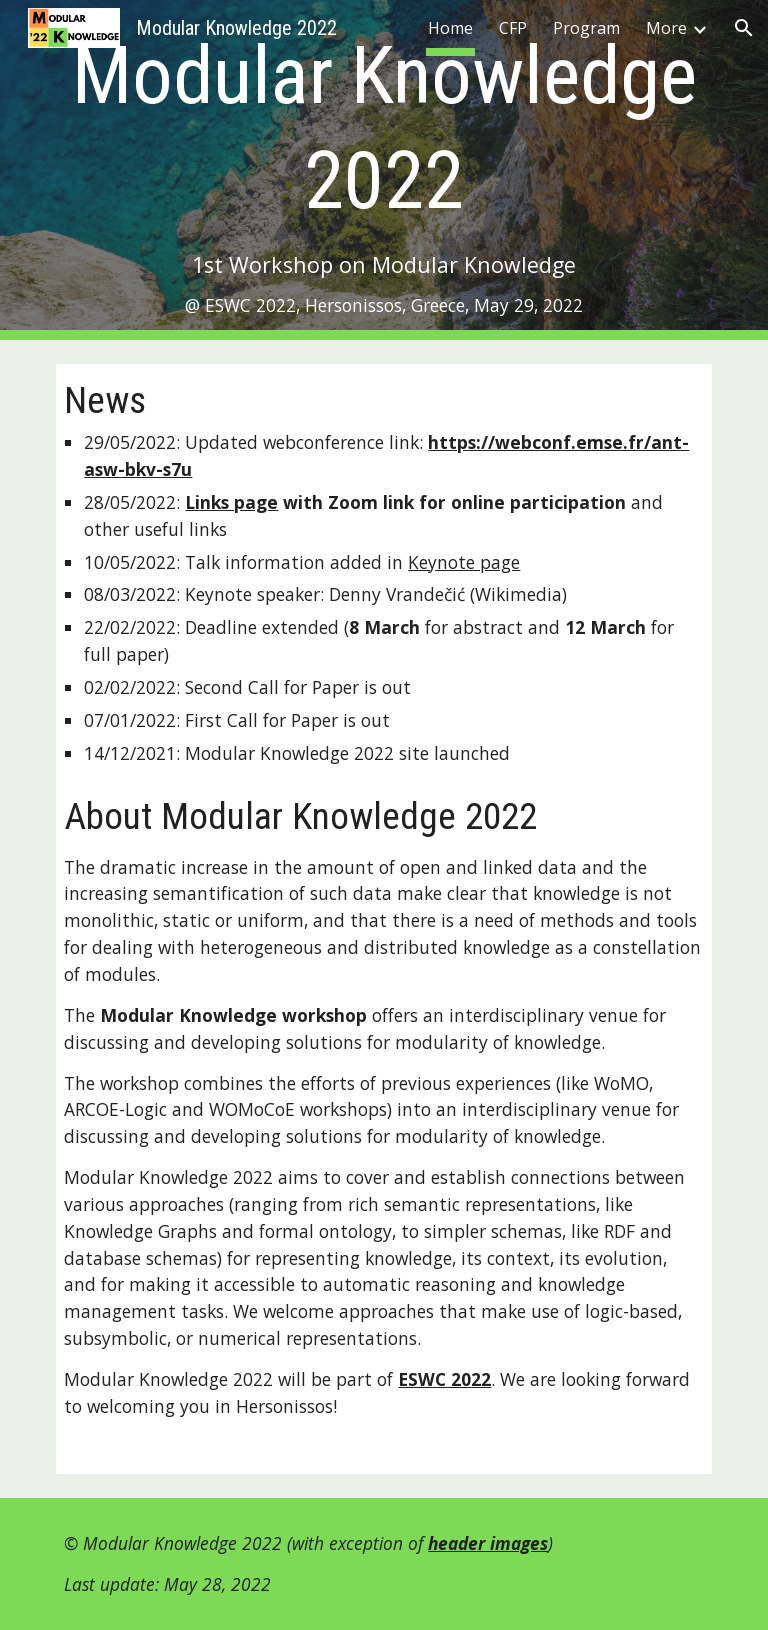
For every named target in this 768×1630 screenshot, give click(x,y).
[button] (744, 28)
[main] (383, 170)
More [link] (666, 28)
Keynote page (464, 562)
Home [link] (450, 28)
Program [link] (586, 28)
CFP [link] (513, 28)
